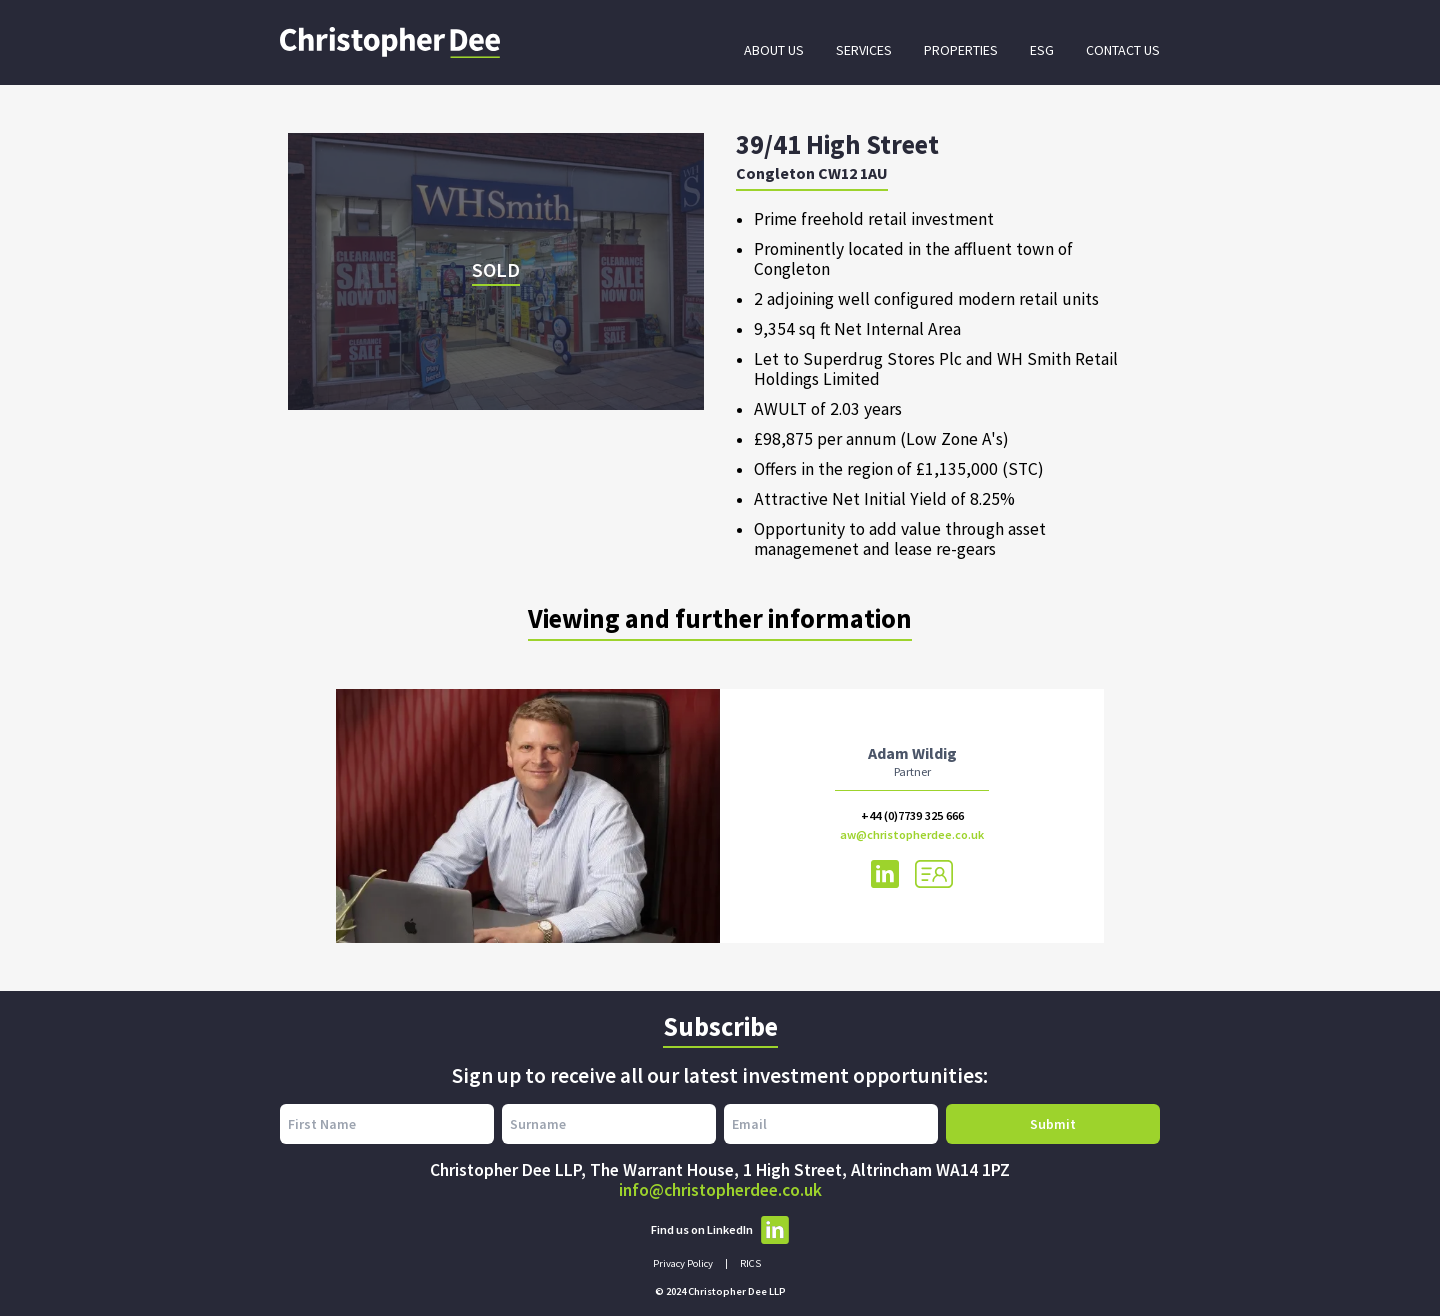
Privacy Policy (683, 1263)
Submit (1053, 1124)
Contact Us (1123, 50)
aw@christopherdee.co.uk (912, 834)
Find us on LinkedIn (720, 1230)
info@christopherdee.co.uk (720, 1190)
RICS (750, 1263)
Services (864, 50)
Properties (961, 50)
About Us (774, 50)
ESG (1042, 50)
